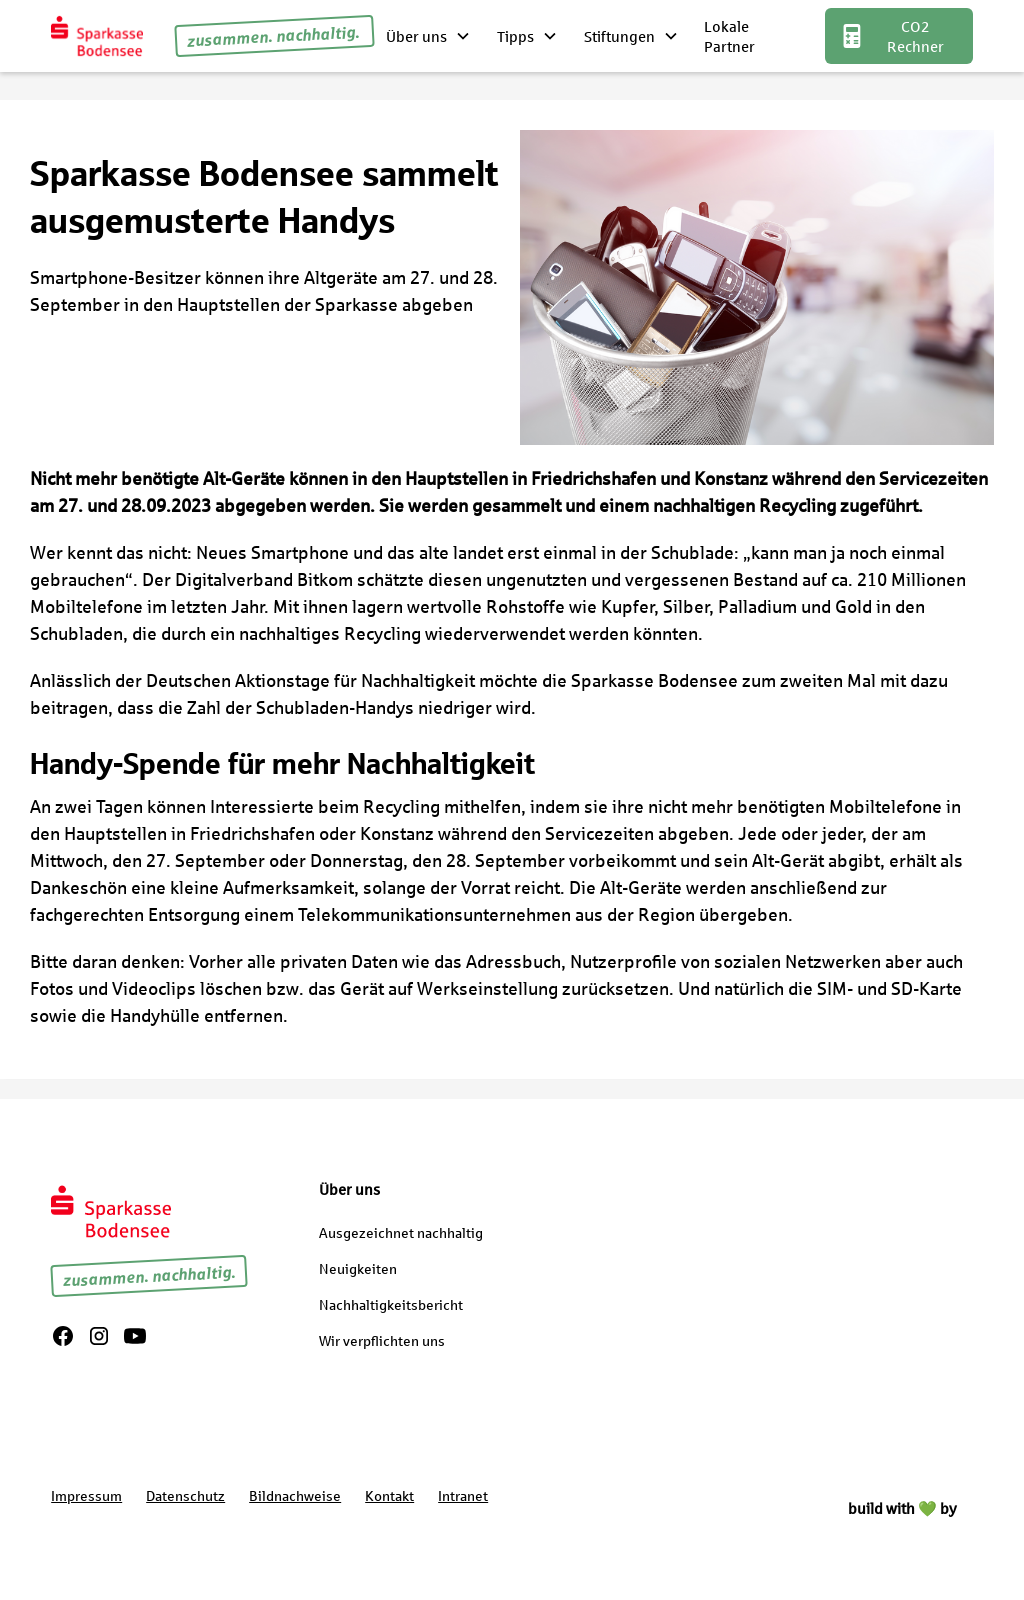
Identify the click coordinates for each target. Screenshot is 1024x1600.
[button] (429, 36)
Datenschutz (185, 1495)
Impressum (86, 1495)
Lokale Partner (729, 36)
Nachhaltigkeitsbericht (391, 1304)
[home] (96, 35)
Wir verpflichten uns (382, 1340)
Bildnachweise (295, 1495)
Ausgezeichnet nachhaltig (401, 1232)
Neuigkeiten (358, 1268)
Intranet (463, 1495)
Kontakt (389, 1495)
